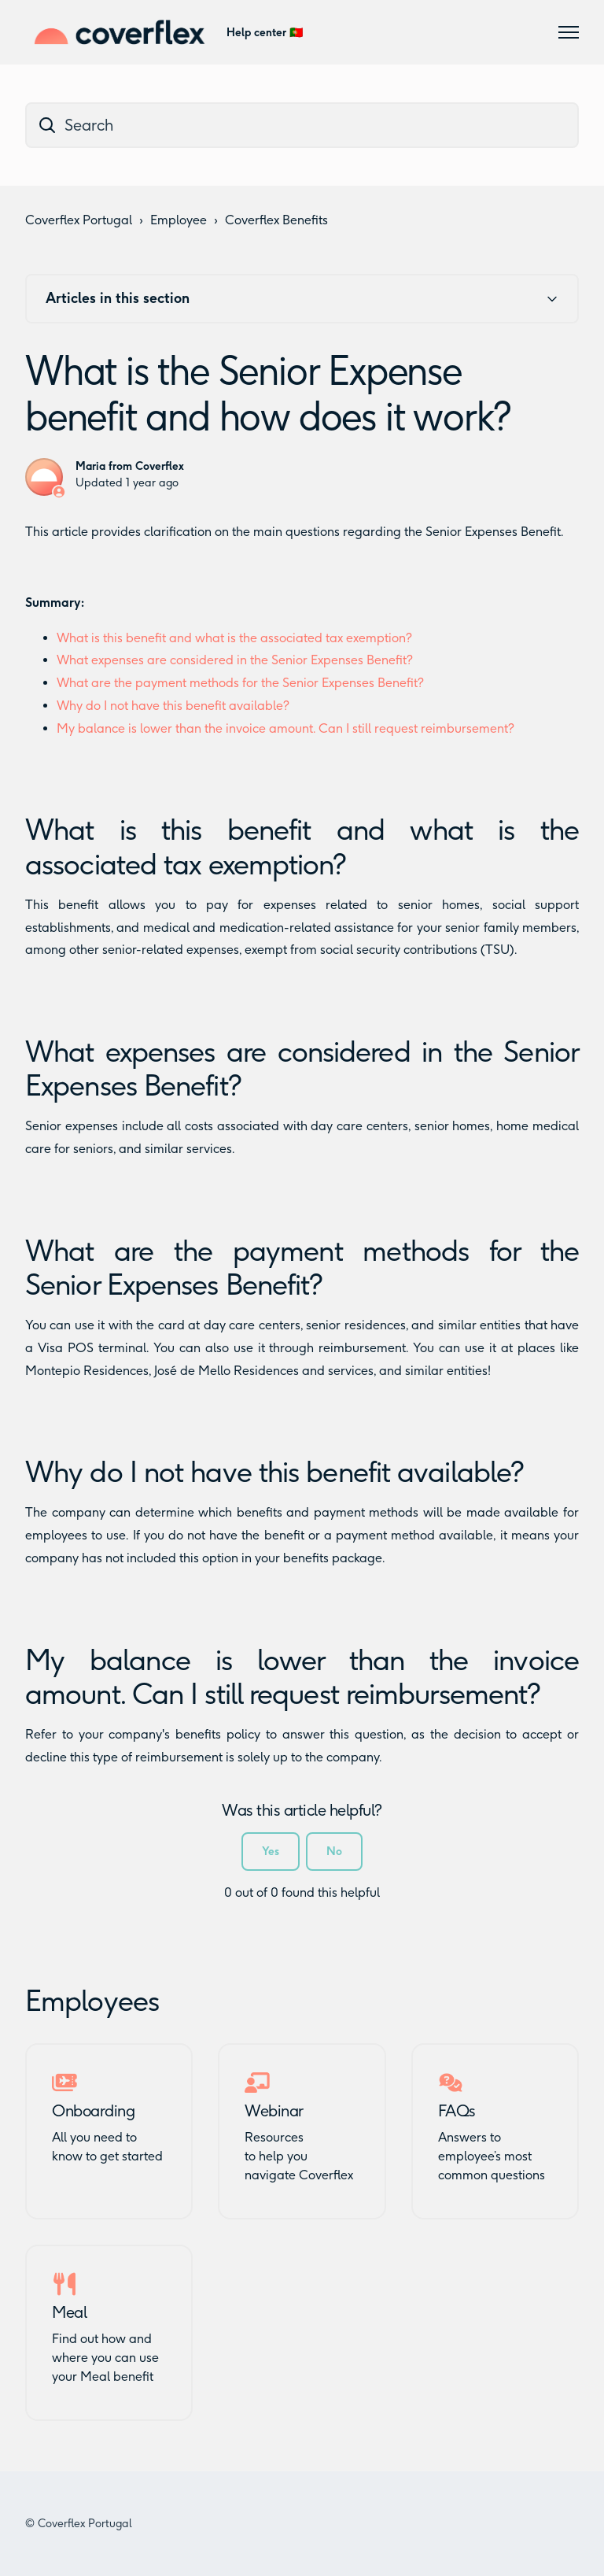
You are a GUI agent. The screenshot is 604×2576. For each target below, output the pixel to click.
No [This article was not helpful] (334, 1851)
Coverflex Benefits (276, 220)
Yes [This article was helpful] (270, 1851)
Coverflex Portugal (78, 220)
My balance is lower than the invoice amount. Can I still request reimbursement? (285, 728)
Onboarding (93, 2110)
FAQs (457, 2110)
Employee (178, 220)
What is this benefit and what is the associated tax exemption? (234, 637)
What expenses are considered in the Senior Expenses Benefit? (235, 659)
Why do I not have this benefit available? (173, 705)
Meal (69, 2312)
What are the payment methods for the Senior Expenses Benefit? (240, 682)
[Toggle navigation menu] (568, 32)
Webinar (274, 2110)
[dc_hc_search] (302, 125)
